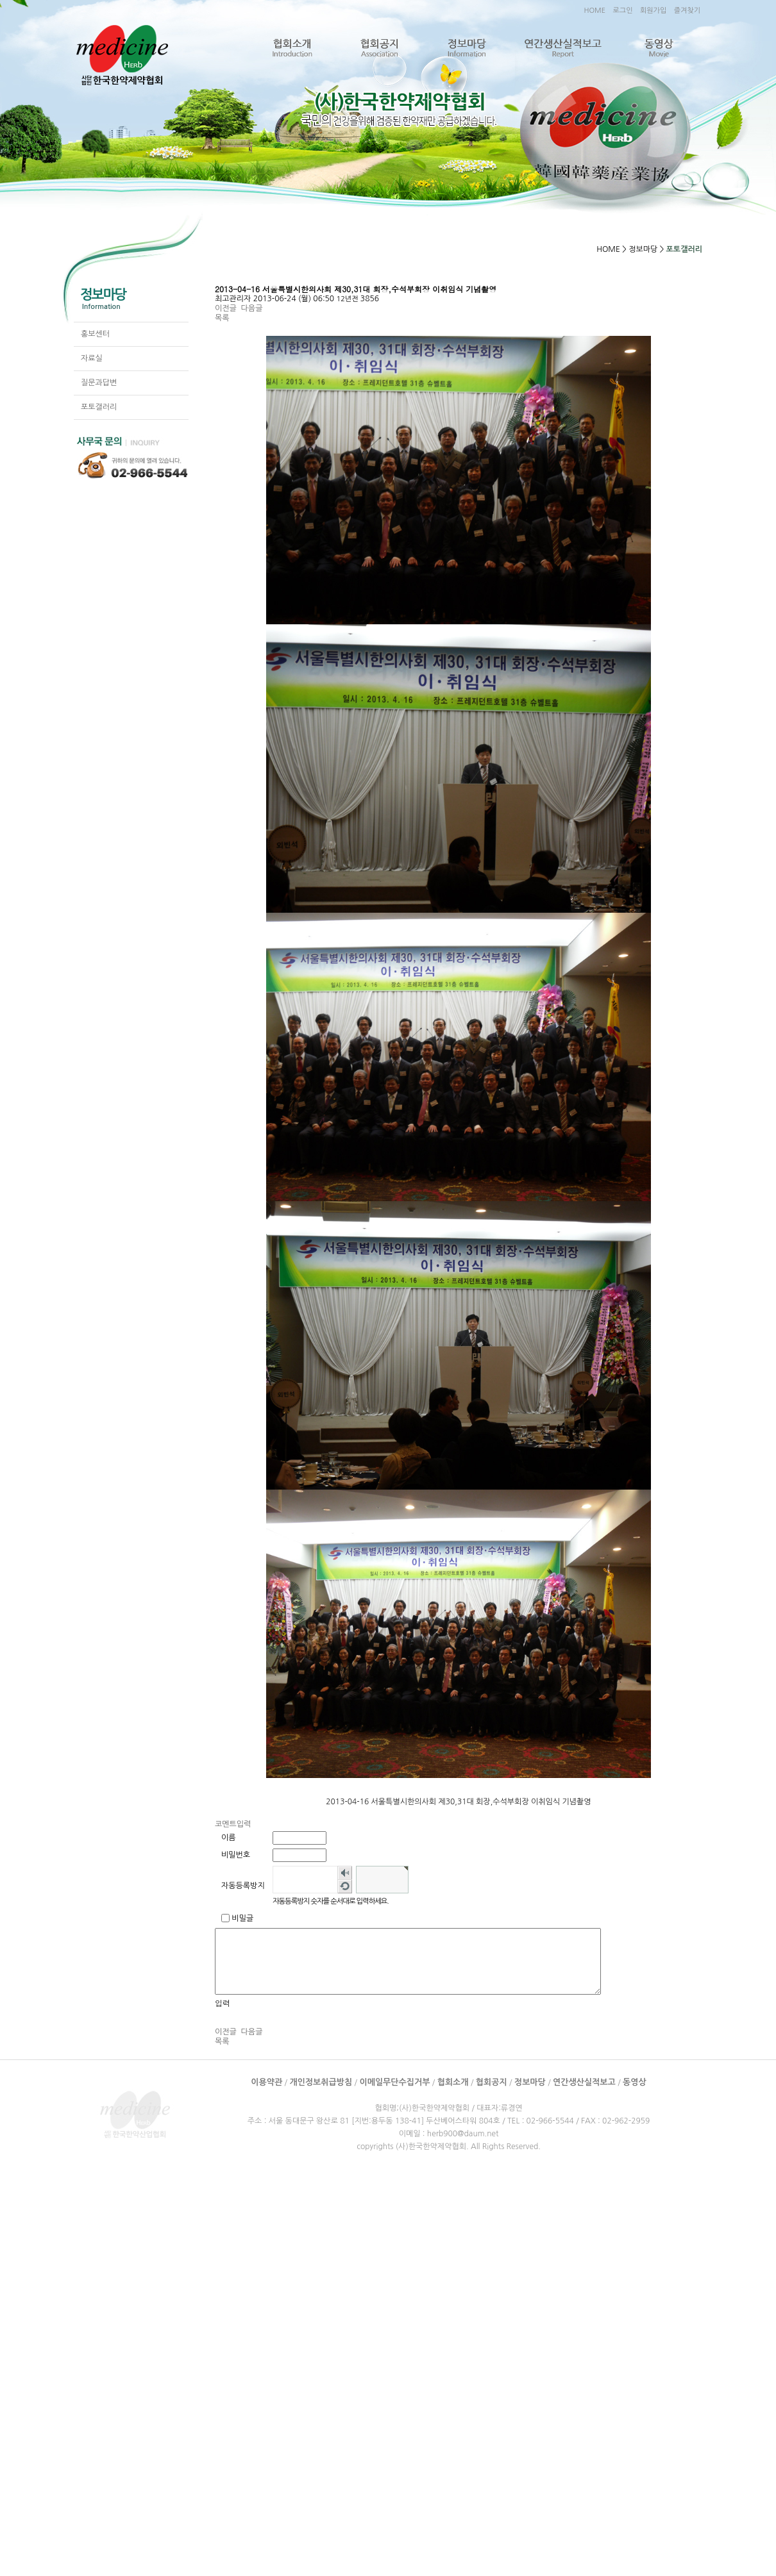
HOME (594, 10)
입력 (222, 2002)
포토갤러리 (99, 407)
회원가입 (653, 10)
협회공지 (379, 48)
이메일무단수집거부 (394, 2082)
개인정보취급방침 (320, 2082)
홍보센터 (95, 334)
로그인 (622, 10)
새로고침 (344, 1886)
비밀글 (242, 1918)
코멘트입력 (233, 1824)
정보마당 (466, 48)
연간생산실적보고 (562, 48)
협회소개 (292, 48)
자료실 (92, 358)
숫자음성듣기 (344, 1873)
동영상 (658, 48)
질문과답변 (99, 382)
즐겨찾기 (687, 10)
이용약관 (266, 2082)
